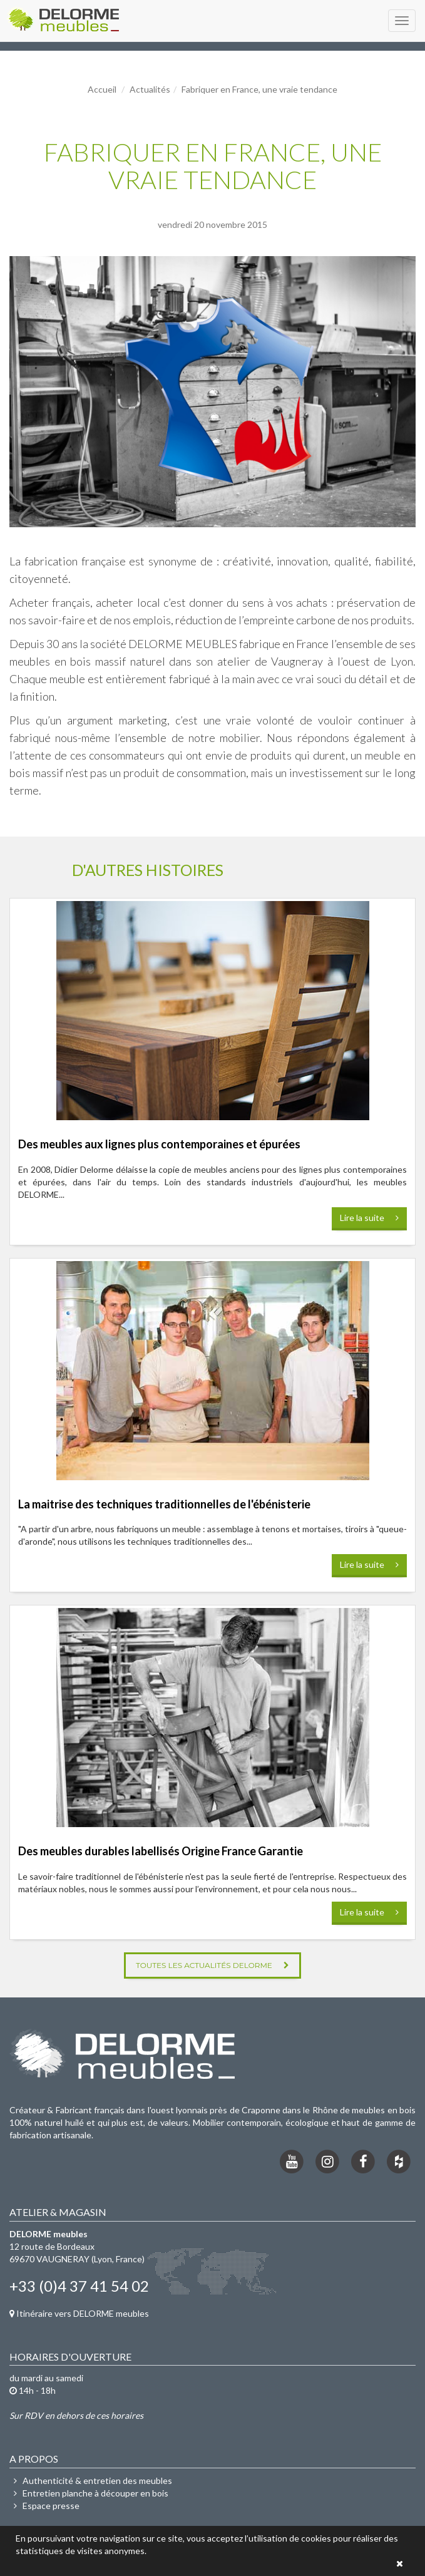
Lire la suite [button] (369, 1217)
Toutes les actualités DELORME (212, 1965)
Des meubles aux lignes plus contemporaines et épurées (159, 1144)
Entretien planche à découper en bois (88, 2493)
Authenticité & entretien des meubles (90, 2480)
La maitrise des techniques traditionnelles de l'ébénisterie (164, 1504)
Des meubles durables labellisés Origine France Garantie (160, 1851)
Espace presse (44, 2505)
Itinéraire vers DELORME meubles (79, 2313)
